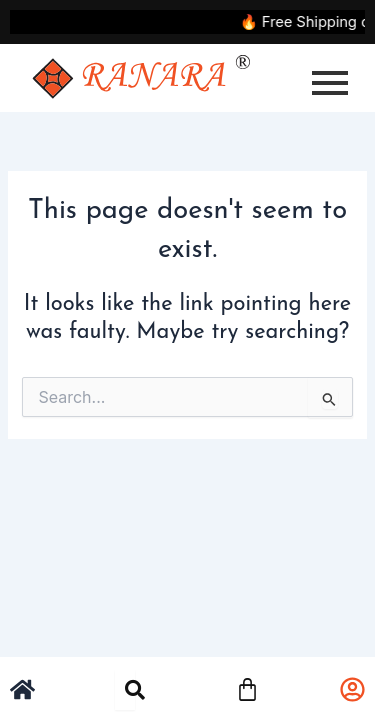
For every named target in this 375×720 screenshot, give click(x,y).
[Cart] (247, 687)
